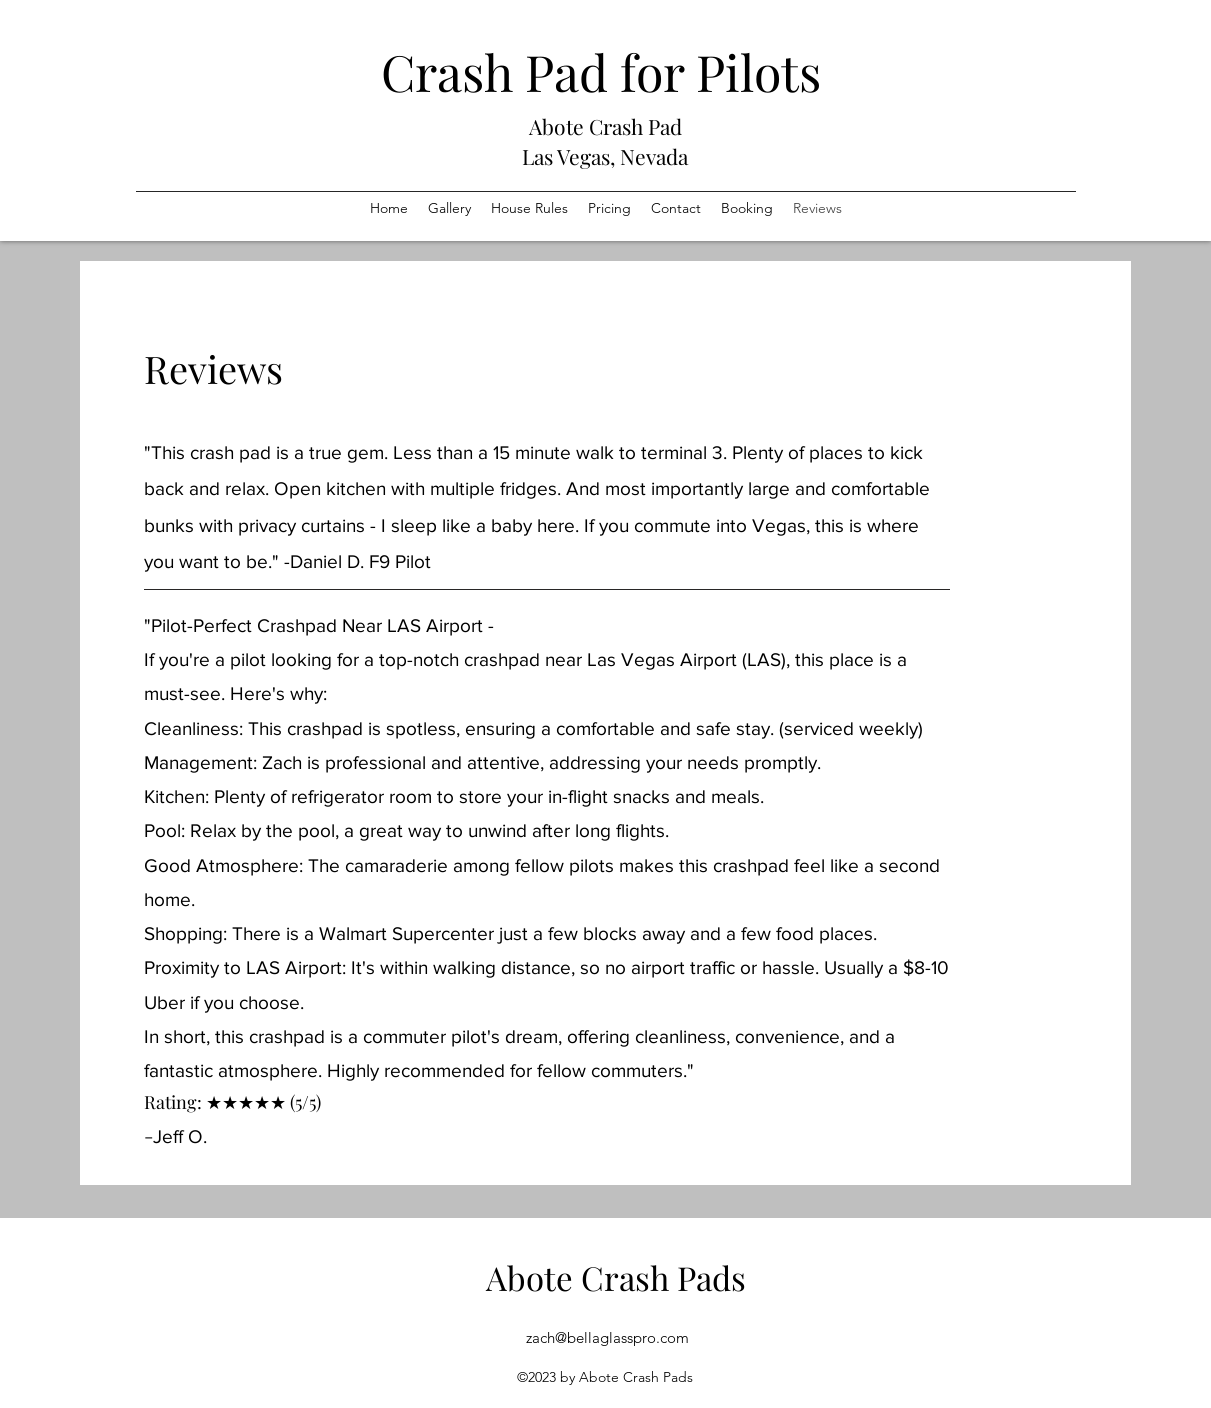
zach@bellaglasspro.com (607, 1337)
